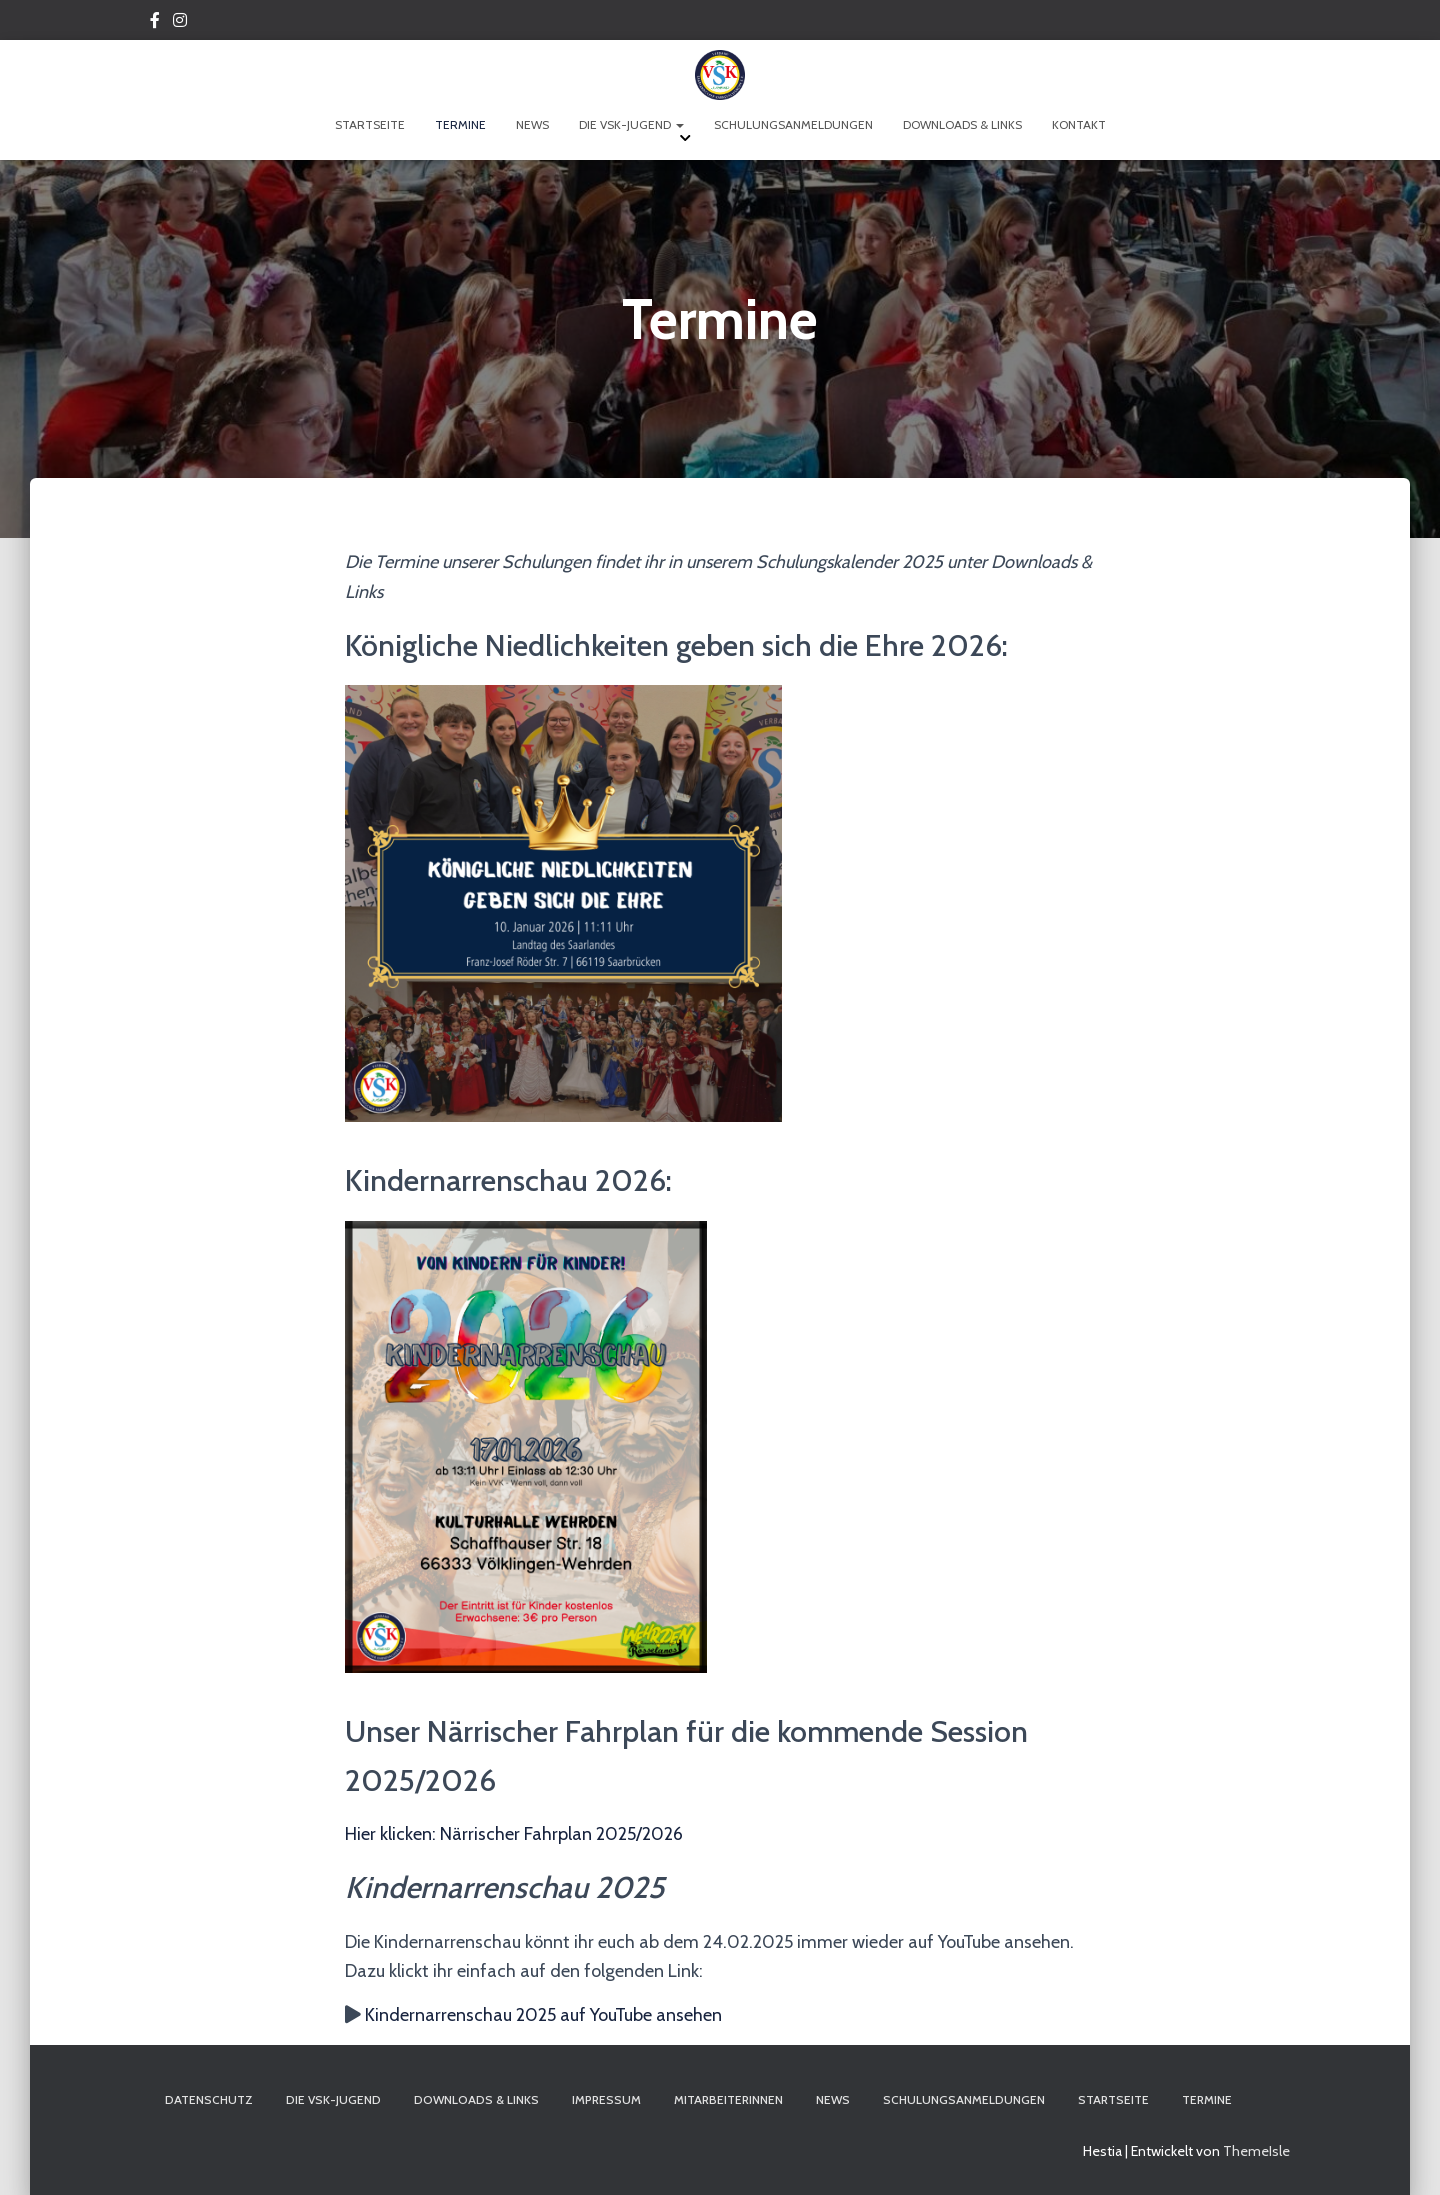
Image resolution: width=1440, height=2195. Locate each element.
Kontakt (1079, 124)
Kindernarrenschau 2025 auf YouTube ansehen (543, 2015)
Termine (460, 124)
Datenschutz (209, 2099)
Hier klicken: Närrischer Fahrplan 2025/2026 (514, 1834)
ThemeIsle (1256, 2151)
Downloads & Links (962, 124)
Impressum (606, 2099)
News (532, 124)
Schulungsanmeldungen (793, 124)
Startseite (370, 124)
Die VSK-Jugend (631, 124)
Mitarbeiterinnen (728, 2099)
